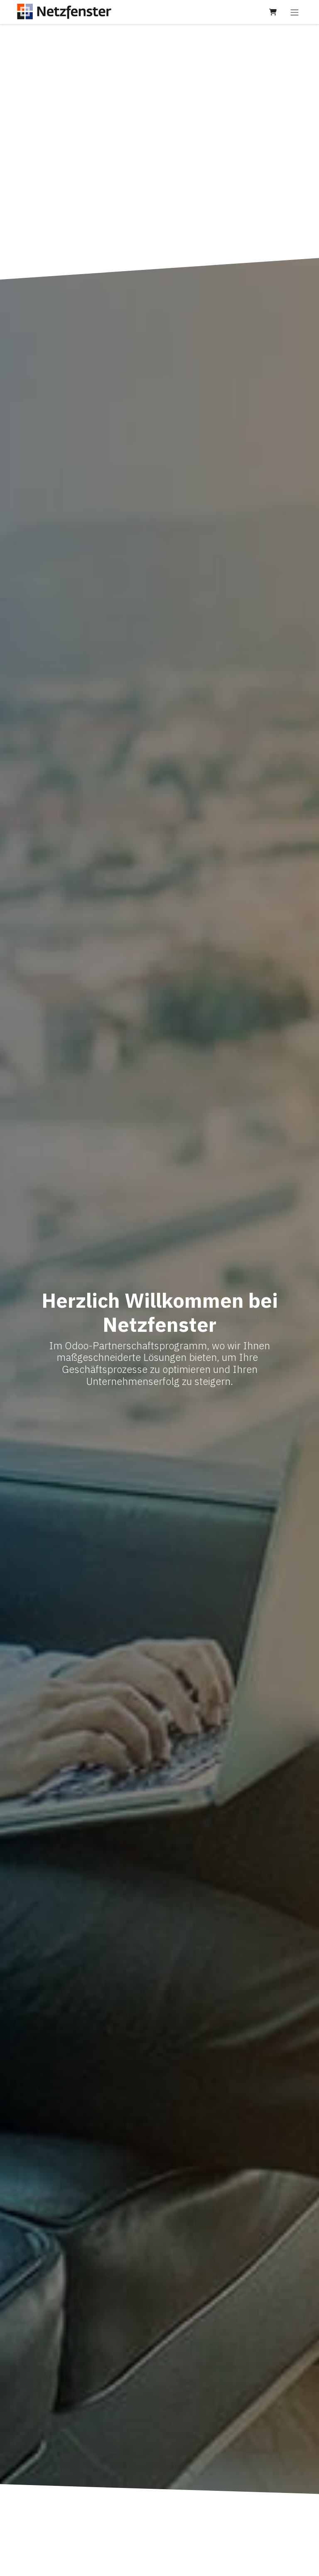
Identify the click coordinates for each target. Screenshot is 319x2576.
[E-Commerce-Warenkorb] (273, 12)
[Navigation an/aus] (294, 12)
